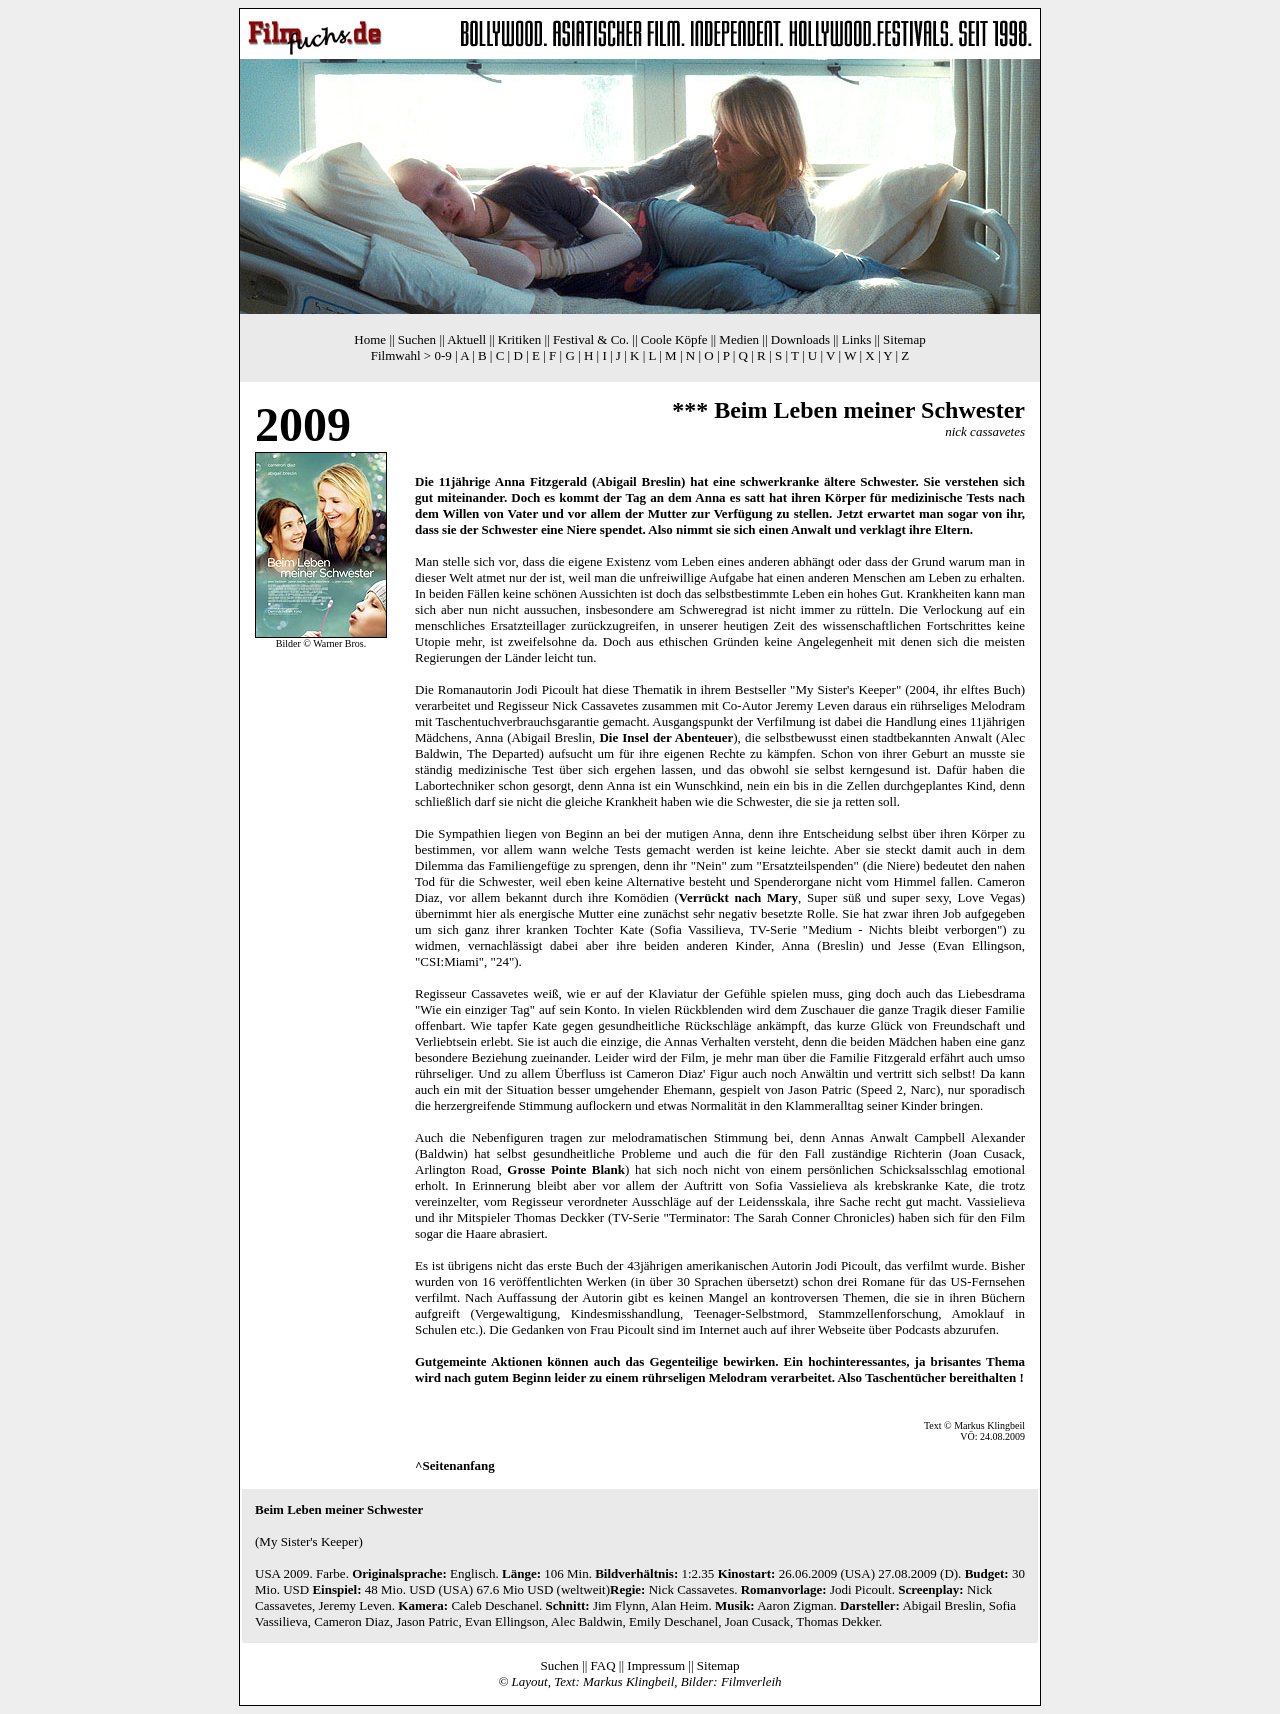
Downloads (800, 339)
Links (857, 339)
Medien (739, 339)
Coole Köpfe (674, 339)
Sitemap (904, 339)
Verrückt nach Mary (738, 897)
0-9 (442, 355)
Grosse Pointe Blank (566, 1169)
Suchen (417, 339)
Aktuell (466, 339)
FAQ (603, 1665)
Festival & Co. (591, 339)
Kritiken (519, 339)
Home (370, 339)
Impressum (656, 1665)
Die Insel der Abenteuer (666, 737)
